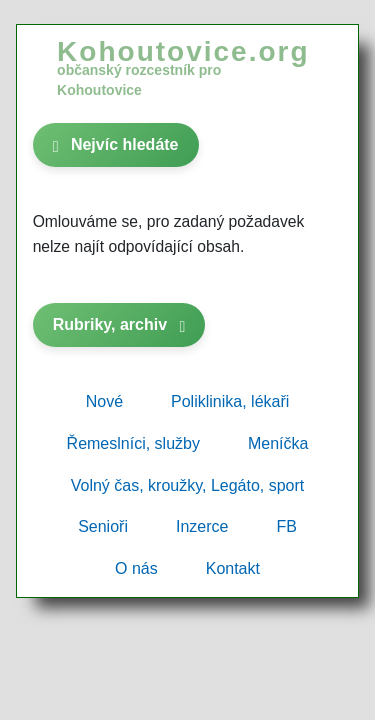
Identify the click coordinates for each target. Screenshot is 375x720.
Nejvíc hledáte (116, 144)
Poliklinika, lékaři (230, 401)
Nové (104, 401)
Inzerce (202, 526)
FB (286, 526)
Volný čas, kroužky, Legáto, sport (188, 485)
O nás (136, 568)
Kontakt (233, 568)
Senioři (103, 526)
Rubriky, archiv (119, 324)
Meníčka (278, 443)
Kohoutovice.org (183, 67)
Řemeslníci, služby (133, 443)
